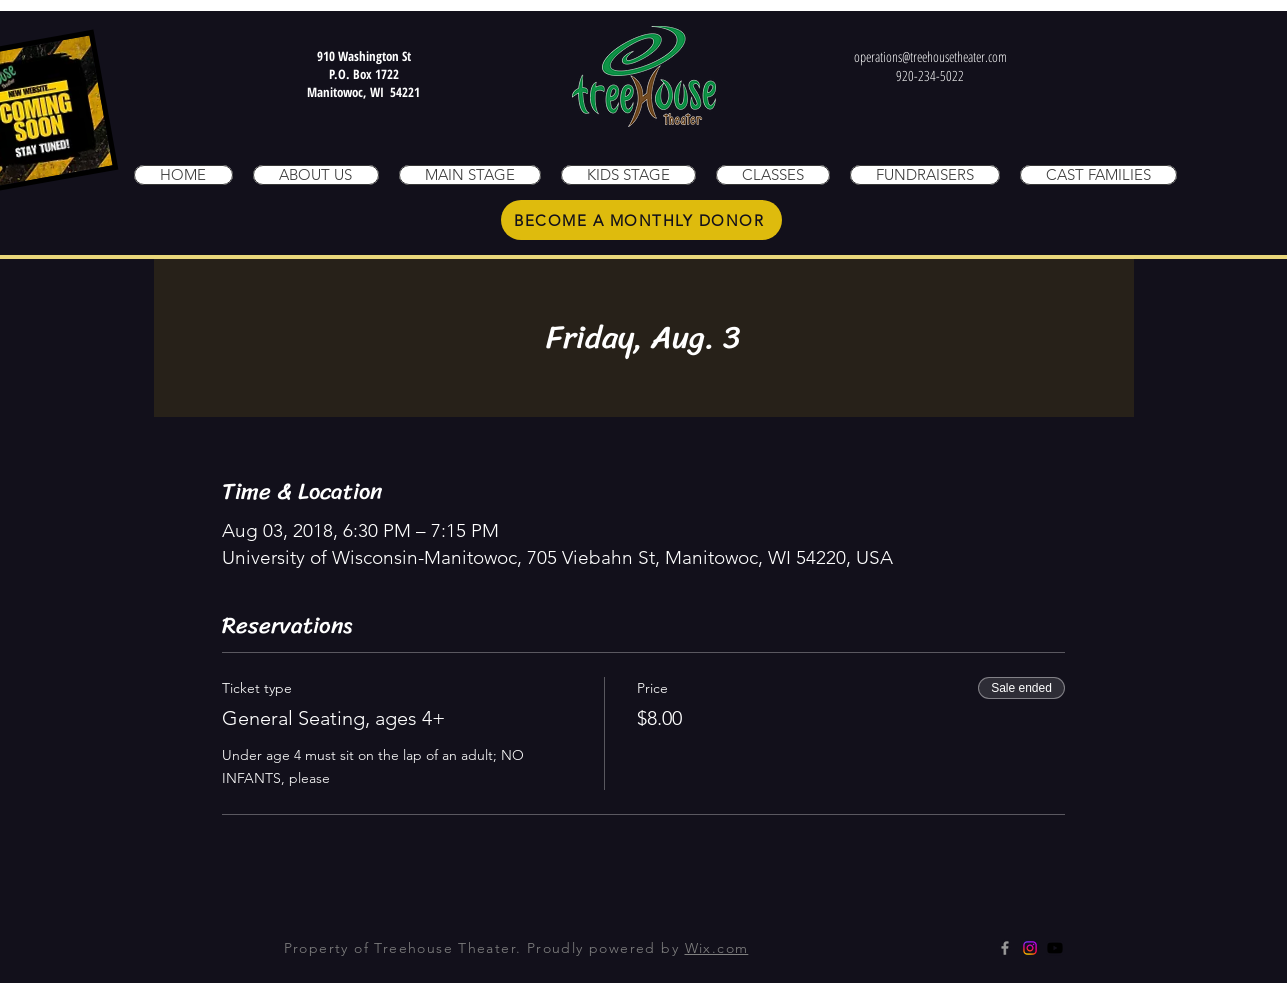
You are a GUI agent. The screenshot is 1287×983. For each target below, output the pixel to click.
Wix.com (717, 948)
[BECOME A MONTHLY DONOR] (641, 220)
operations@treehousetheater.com (930, 56)
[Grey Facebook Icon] (1005, 948)
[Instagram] (1030, 948)
